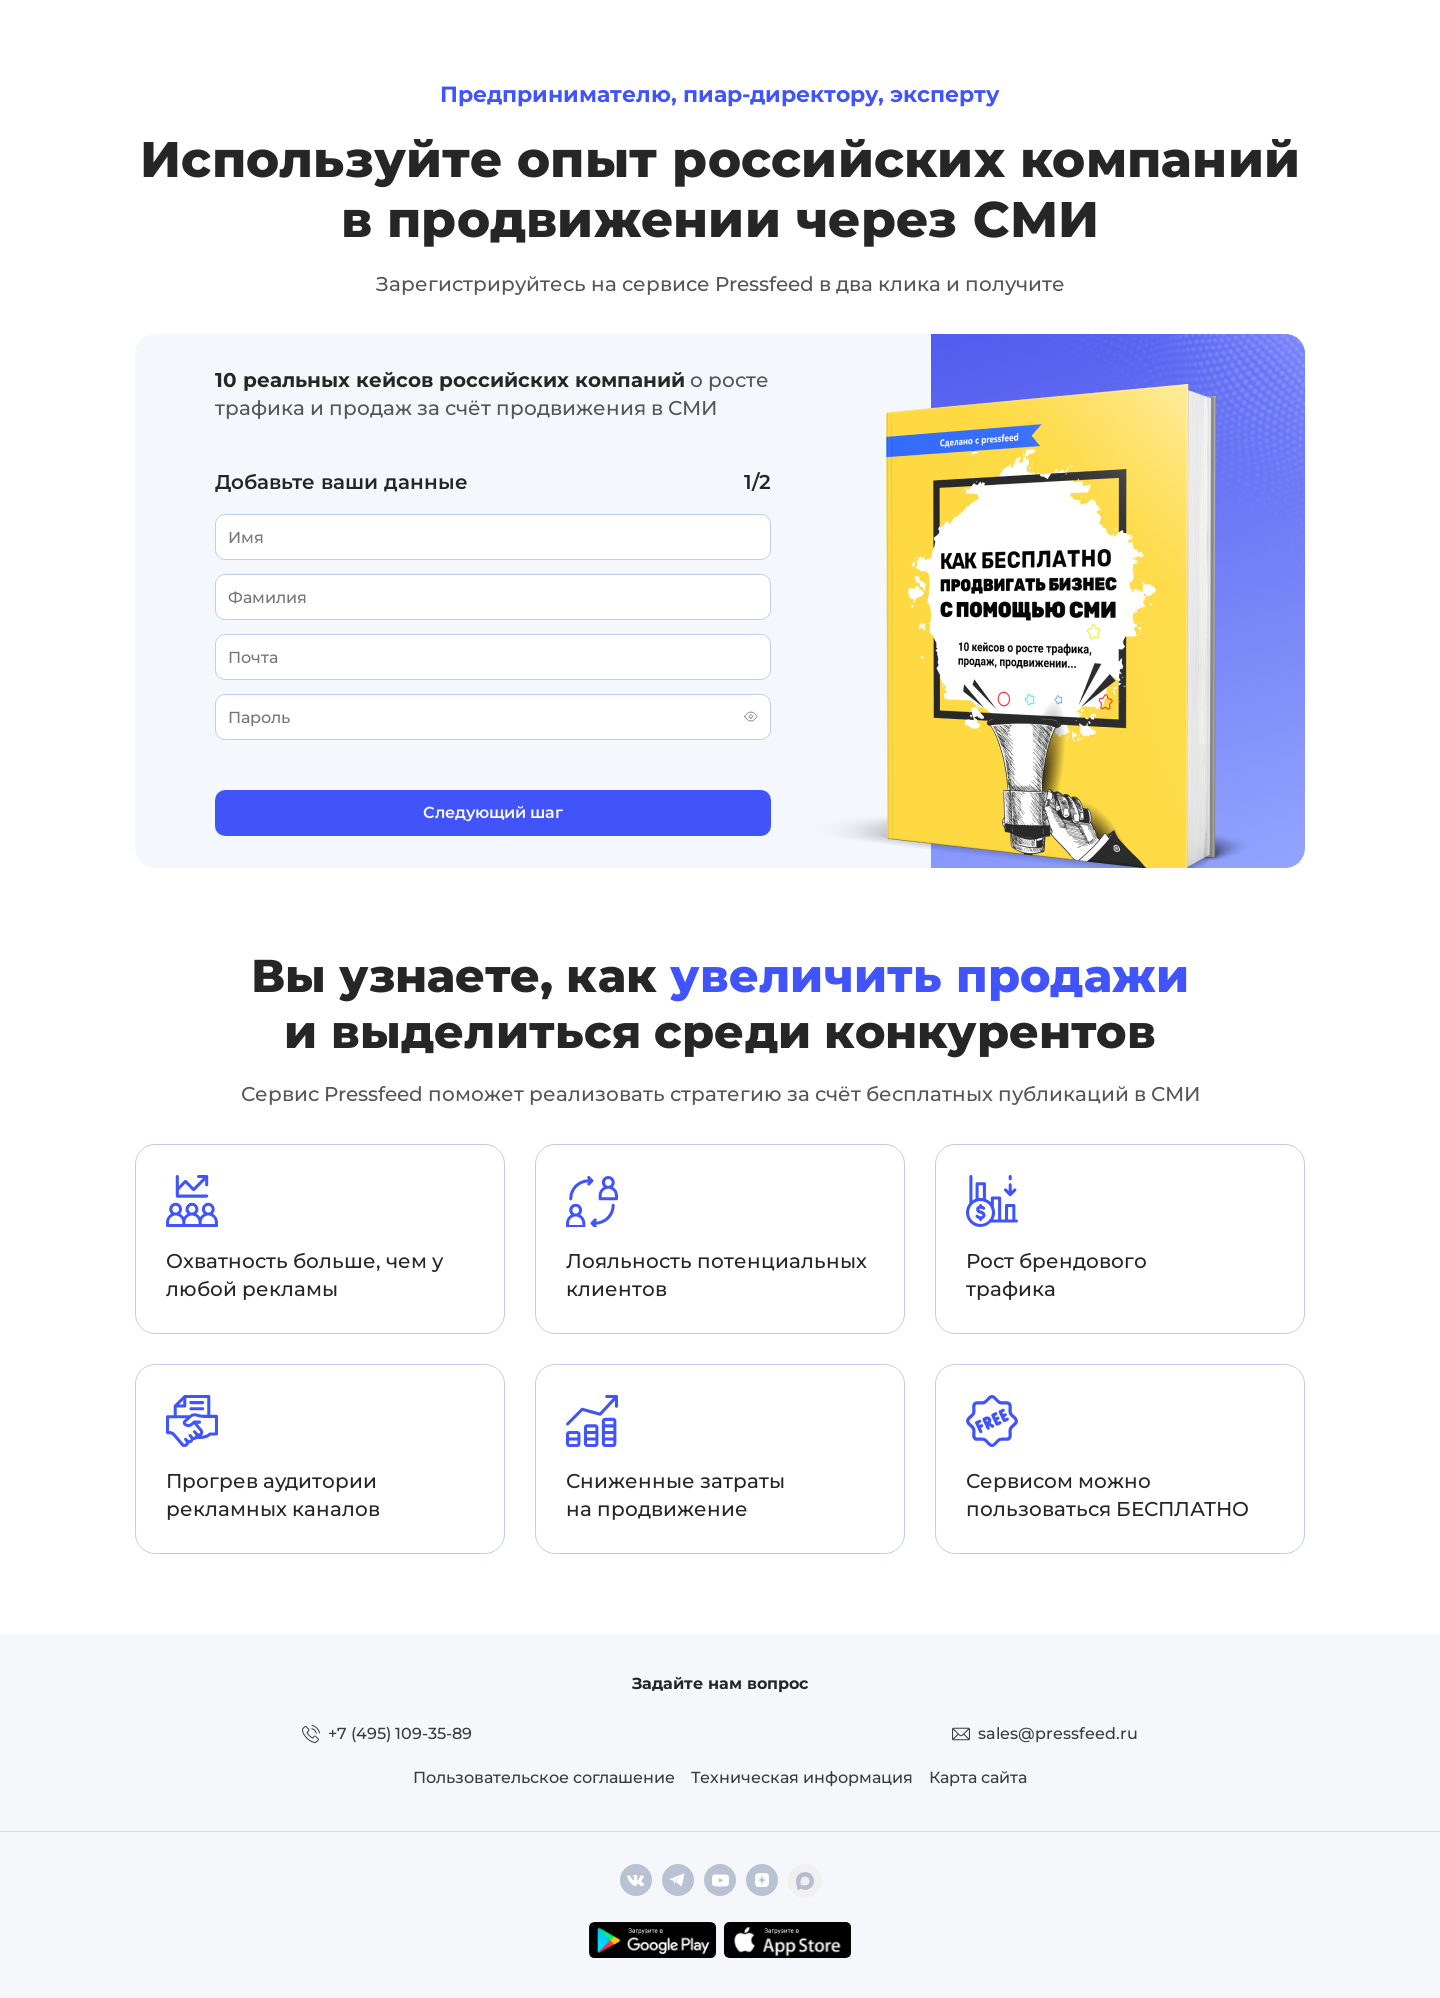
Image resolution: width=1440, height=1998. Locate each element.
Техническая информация (802, 1777)
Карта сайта (978, 1777)
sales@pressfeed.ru (1058, 1733)
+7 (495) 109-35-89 (400, 1733)
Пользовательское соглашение (544, 1777)
